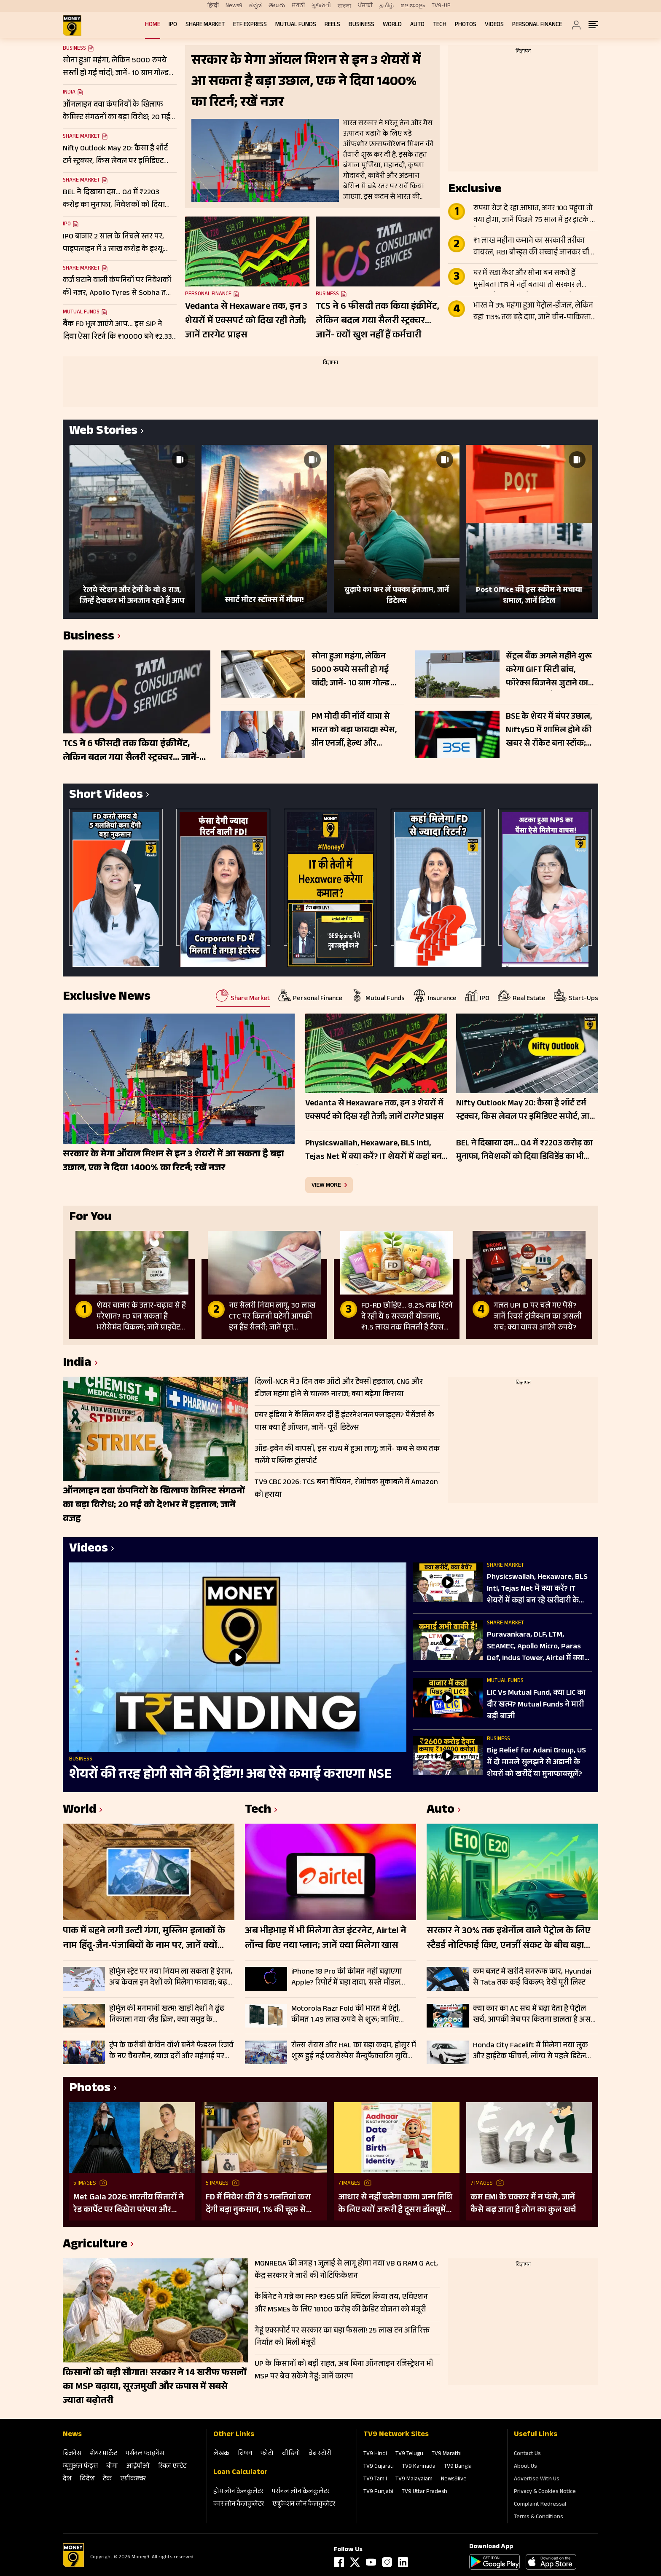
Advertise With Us (536, 2479)
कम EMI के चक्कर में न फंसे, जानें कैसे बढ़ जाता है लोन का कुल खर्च (523, 2204)
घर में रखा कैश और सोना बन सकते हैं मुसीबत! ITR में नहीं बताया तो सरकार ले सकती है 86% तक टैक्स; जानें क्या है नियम (531, 280)
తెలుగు (277, 6)
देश (67, 2479)
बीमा (112, 2466)
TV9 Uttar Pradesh (424, 2492)
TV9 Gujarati (378, 2467)
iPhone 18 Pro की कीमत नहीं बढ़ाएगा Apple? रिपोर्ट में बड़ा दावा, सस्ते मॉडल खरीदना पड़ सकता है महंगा (346, 1977)
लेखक (221, 2454)
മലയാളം (412, 6)
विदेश (87, 2479)
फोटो (267, 2454)
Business (361, 25)
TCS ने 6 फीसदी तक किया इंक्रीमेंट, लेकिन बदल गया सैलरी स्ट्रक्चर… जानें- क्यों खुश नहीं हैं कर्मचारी (377, 321)
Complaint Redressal (540, 2505)
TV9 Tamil (375, 2479)
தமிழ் (386, 6)
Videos (494, 25)
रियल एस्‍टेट (172, 2466)
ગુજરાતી (321, 6)
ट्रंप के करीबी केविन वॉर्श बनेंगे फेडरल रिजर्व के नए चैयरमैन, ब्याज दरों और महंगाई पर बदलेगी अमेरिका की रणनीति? (171, 2051)
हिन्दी (213, 6)
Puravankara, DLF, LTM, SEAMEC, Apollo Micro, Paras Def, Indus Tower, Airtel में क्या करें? (535, 1647)
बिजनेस (72, 2454)
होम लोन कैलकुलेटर (238, 2492)
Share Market (205, 25)
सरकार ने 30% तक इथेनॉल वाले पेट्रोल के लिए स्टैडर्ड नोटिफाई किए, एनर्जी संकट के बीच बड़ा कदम (508, 1939)
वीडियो (291, 2454)
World (392, 25)
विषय (245, 2454)
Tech (439, 25)
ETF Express (250, 25)
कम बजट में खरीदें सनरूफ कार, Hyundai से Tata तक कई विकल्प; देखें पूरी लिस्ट (532, 1977)
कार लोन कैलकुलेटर (238, 2504)
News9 (234, 6)
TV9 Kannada (418, 2467)
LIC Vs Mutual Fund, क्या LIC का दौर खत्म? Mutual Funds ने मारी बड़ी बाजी (536, 1705)
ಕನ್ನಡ (255, 6)
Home (152, 25)
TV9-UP (441, 6)
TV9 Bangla (458, 2467)
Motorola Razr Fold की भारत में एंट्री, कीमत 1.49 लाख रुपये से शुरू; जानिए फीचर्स (345, 2014)
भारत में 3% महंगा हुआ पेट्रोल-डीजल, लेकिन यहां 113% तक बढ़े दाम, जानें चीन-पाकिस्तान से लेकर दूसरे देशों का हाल (534, 312)
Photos (465, 25)
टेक (107, 2479)
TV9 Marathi (447, 2454)
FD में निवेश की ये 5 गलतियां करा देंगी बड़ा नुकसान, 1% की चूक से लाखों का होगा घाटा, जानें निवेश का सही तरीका (261, 2204)
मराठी (298, 6)
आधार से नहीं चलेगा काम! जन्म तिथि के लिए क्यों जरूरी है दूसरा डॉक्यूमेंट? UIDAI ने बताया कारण (396, 2204)
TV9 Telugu (409, 2454)
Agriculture (95, 2245)
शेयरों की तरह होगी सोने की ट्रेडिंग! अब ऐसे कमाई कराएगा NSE (230, 1775)
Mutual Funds (295, 25)
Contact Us (527, 2454)
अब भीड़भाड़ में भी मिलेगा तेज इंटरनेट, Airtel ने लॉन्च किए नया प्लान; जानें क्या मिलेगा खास (325, 1939)
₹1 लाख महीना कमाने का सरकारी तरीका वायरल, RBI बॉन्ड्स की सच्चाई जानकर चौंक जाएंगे (534, 247)
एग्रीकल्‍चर (133, 2479)
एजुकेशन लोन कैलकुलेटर (303, 2504)
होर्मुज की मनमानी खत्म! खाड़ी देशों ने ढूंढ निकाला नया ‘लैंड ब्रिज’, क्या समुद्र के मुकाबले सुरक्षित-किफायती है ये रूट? (166, 2014)
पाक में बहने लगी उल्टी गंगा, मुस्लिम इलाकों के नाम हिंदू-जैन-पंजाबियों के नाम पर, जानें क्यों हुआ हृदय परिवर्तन (144, 1939)
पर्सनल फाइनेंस (145, 2454)
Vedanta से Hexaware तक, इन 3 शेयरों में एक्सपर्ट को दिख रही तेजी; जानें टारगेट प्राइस (246, 321)
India (69, 93)
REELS (332, 25)
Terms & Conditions (538, 2517)
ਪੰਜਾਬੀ (365, 6)
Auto (417, 25)
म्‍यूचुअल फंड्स (80, 2466)
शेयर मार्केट (103, 2454)
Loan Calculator (240, 2472)
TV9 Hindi (375, 2454)
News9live (454, 2479)
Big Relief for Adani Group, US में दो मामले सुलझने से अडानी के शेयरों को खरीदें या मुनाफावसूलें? (536, 1763)
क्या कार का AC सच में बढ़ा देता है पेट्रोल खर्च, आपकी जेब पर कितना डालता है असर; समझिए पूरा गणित (534, 2014)
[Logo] (73, 2566)
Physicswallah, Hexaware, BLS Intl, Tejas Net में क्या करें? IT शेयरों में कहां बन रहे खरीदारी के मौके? (537, 1589)
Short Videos (106, 796)
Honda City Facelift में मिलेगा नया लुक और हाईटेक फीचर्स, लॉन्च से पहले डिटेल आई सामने (530, 2051)
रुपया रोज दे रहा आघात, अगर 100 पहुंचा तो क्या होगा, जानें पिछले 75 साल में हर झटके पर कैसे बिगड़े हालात (535, 215)
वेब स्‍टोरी (320, 2454)
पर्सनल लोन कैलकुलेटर (301, 2492)
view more (326, 1185)
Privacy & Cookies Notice (545, 2492)
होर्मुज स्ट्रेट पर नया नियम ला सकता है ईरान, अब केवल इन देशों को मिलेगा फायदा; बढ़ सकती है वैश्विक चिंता (170, 1977)
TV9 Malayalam (414, 2479)
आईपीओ (138, 2466)
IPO (173, 25)
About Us (525, 2467)
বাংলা (344, 6)
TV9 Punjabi (378, 2492)
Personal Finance (537, 25)
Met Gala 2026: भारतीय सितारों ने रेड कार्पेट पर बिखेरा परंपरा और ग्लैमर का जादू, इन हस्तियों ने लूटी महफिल (128, 2204)
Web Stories (103, 432)
